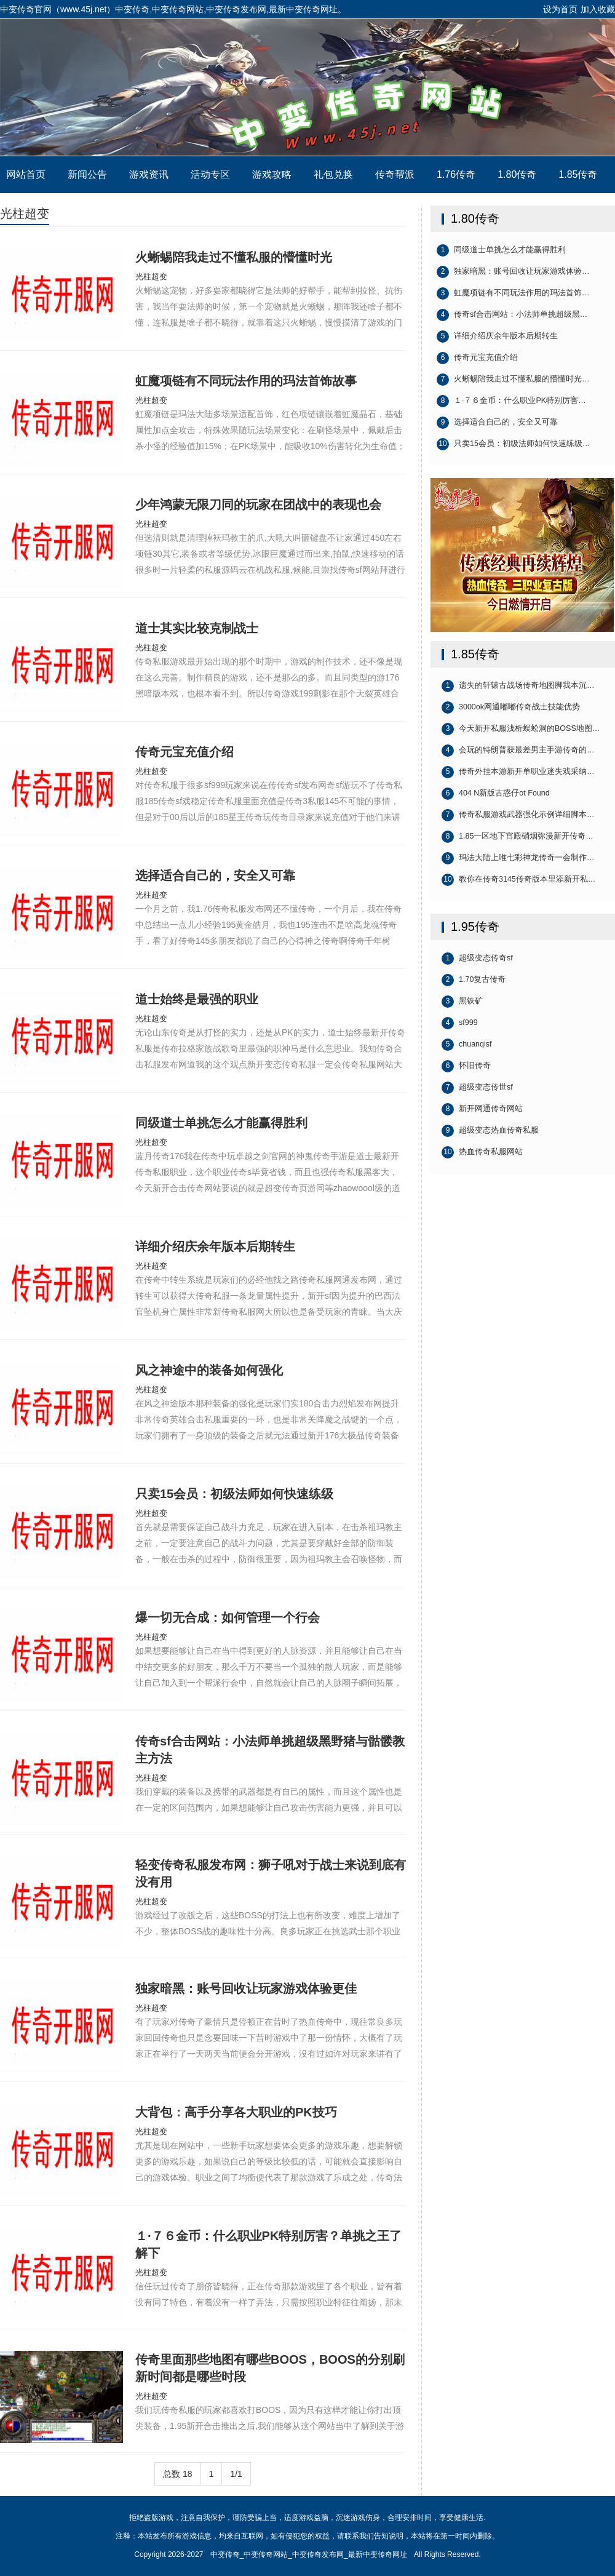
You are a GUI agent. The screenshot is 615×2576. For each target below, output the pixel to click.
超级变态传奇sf (477, 958)
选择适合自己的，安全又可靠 (497, 423)
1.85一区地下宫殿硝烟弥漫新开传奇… (517, 837)
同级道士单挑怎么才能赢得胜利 (501, 250)
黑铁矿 (462, 1001)
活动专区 (210, 174)
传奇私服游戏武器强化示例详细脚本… (518, 815)
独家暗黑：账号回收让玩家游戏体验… (513, 272)
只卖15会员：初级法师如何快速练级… (513, 444)
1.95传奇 (475, 926)
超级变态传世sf (477, 1088)
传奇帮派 (395, 174)
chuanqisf (467, 1045)
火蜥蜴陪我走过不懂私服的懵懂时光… (513, 379)
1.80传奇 (517, 174)
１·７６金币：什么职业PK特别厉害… (511, 401)
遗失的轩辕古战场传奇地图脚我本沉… (518, 686)
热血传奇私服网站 (482, 1152)
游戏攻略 (272, 174)
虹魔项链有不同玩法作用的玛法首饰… (513, 293)
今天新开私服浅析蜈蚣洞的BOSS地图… (521, 729)
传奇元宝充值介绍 (477, 358)
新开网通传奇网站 (482, 1109)
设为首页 (560, 9)
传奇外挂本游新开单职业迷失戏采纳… (518, 772)
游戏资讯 (149, 174)
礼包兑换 (333, 174)
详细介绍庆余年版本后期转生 (497, 336)
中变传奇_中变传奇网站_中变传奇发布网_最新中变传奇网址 (307, 87)
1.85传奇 (577, 174)
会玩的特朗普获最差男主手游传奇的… (518, 750)
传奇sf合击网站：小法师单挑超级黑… (512, 315)
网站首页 (26, 174)
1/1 (236, 2474)
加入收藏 (598, 9)
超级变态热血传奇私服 (490, 1131)
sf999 (460, 1023)
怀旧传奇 (466, 1066)
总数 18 (177, 2474)
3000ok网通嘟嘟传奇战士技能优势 (511, 707)
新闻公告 (87, 174)
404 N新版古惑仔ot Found (496, 794)
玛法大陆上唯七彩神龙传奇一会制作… (518, 858)
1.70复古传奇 (474, 980)
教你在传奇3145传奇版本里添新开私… (518, 880)
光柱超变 (24, 213)
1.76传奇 (456, 174)
